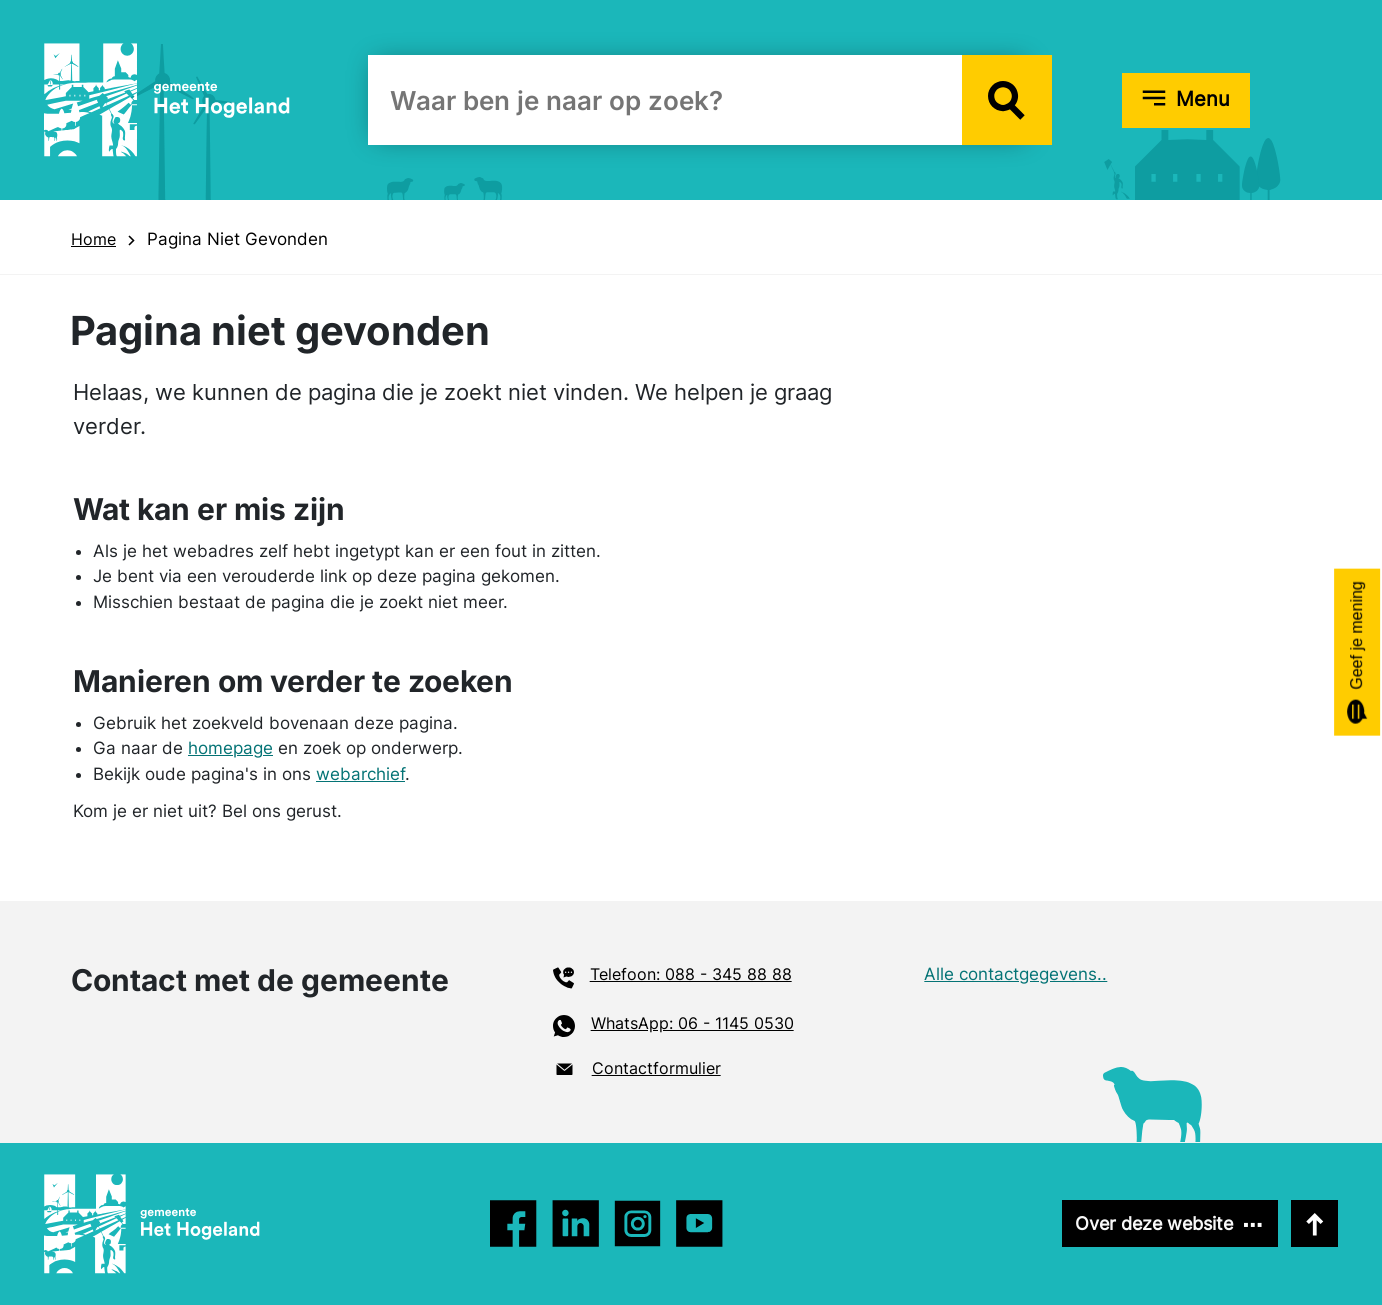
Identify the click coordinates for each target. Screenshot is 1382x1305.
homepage (230, 748)
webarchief (360, 774)
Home (93, 239)
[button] (1007, 100)
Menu (1203, 99)
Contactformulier (656, 1068)
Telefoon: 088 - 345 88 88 (691, 974)
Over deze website (1154, 1223)
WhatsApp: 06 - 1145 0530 (692, 1023)
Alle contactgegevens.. (1015, 974)
